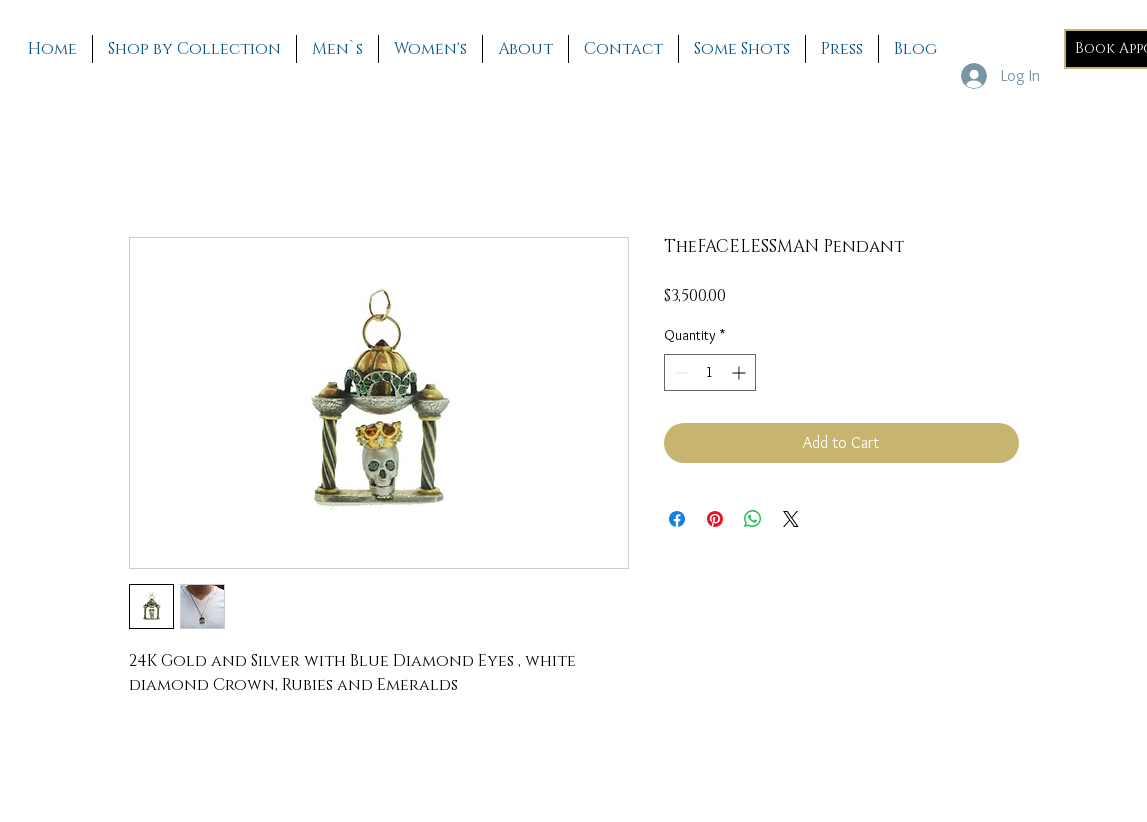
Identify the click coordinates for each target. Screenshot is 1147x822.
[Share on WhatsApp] (753, 519)
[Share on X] (791, 519)
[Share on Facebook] (677, 519)
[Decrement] (679, 372)
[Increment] (740, 372)
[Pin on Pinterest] (715, 519)
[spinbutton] (710, 372)
